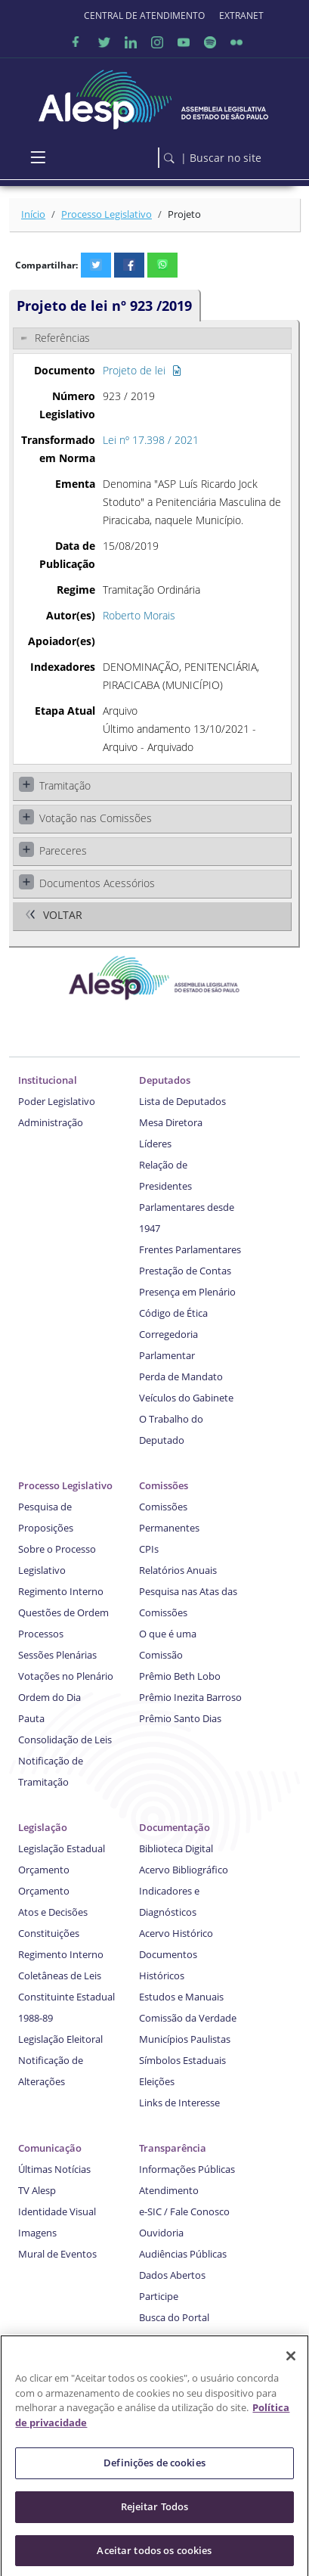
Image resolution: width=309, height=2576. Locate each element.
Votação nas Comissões (95, 818)
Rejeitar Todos (155, 2512)
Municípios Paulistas (184, 2039)
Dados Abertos (172, 2275)
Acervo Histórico (176, 1933)
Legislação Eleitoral (60, 2039)
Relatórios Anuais (178, 1570)
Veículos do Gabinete (186, 1397)
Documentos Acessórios (97, 883)
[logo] (154, 96)
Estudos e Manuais (181, 1996)
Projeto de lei (142, 370)
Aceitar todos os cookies (154, 2556)
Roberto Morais (139, 615)
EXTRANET (241, 15)
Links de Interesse (179, 2102)
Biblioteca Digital (176, 1848)
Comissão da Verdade (187, 2018)
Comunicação (50, 2148)
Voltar (62, 915)
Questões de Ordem (63, 1612)
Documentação (174, 1827)
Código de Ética (173, 1313)
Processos (40, 1633)
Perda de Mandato (181, 1376)
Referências (62, 338)
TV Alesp (37, 2190)
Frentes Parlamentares (190, 1249)
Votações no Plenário (65, 1676)
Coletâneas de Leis (59, 1975)
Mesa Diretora (170, 1122)
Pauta (31, 1718)
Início (33, 214)
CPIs (149, 1549)
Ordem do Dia (49, 1697)
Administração (50, 1122)
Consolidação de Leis (65, 1739)
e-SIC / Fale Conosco (184, 2211)
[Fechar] (290, 2362)
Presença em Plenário (187, 1292)
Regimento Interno (61, 1591)
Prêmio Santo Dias (180, 1718)
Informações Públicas (187, 2169)
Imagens (37, 2232)
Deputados (164, 1080)
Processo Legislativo (106, 214)
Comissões (163, 1485)
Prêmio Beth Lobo (180, 1676)
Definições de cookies (154, 2469)
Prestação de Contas (185, 1270)
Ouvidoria (161, 2232)
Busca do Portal (174, 2317)
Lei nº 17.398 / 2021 (151, 440)
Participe (158, 2296)
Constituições (48, 1933)
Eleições (157, 2081)
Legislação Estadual (61, 1848)
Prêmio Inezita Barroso (190, 1697)
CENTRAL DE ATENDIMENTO (144, 15)
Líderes (155, 1143)
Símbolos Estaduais (182, 2060)
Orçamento (44, 1869)
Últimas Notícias (54, 2169)
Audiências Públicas (183, 2254)
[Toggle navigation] (37, 158)
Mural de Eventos (57, 2254)
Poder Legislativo (56, 1101)
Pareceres (63, 850)
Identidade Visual (57, 2211)
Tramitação (65, 785)
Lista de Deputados (182, 1101)
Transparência (172, 2148)
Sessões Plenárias (57, 1655)
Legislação (42, 1827)
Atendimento (169, 2190)
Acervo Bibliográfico (183, 1869)
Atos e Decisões (53, 1912)
